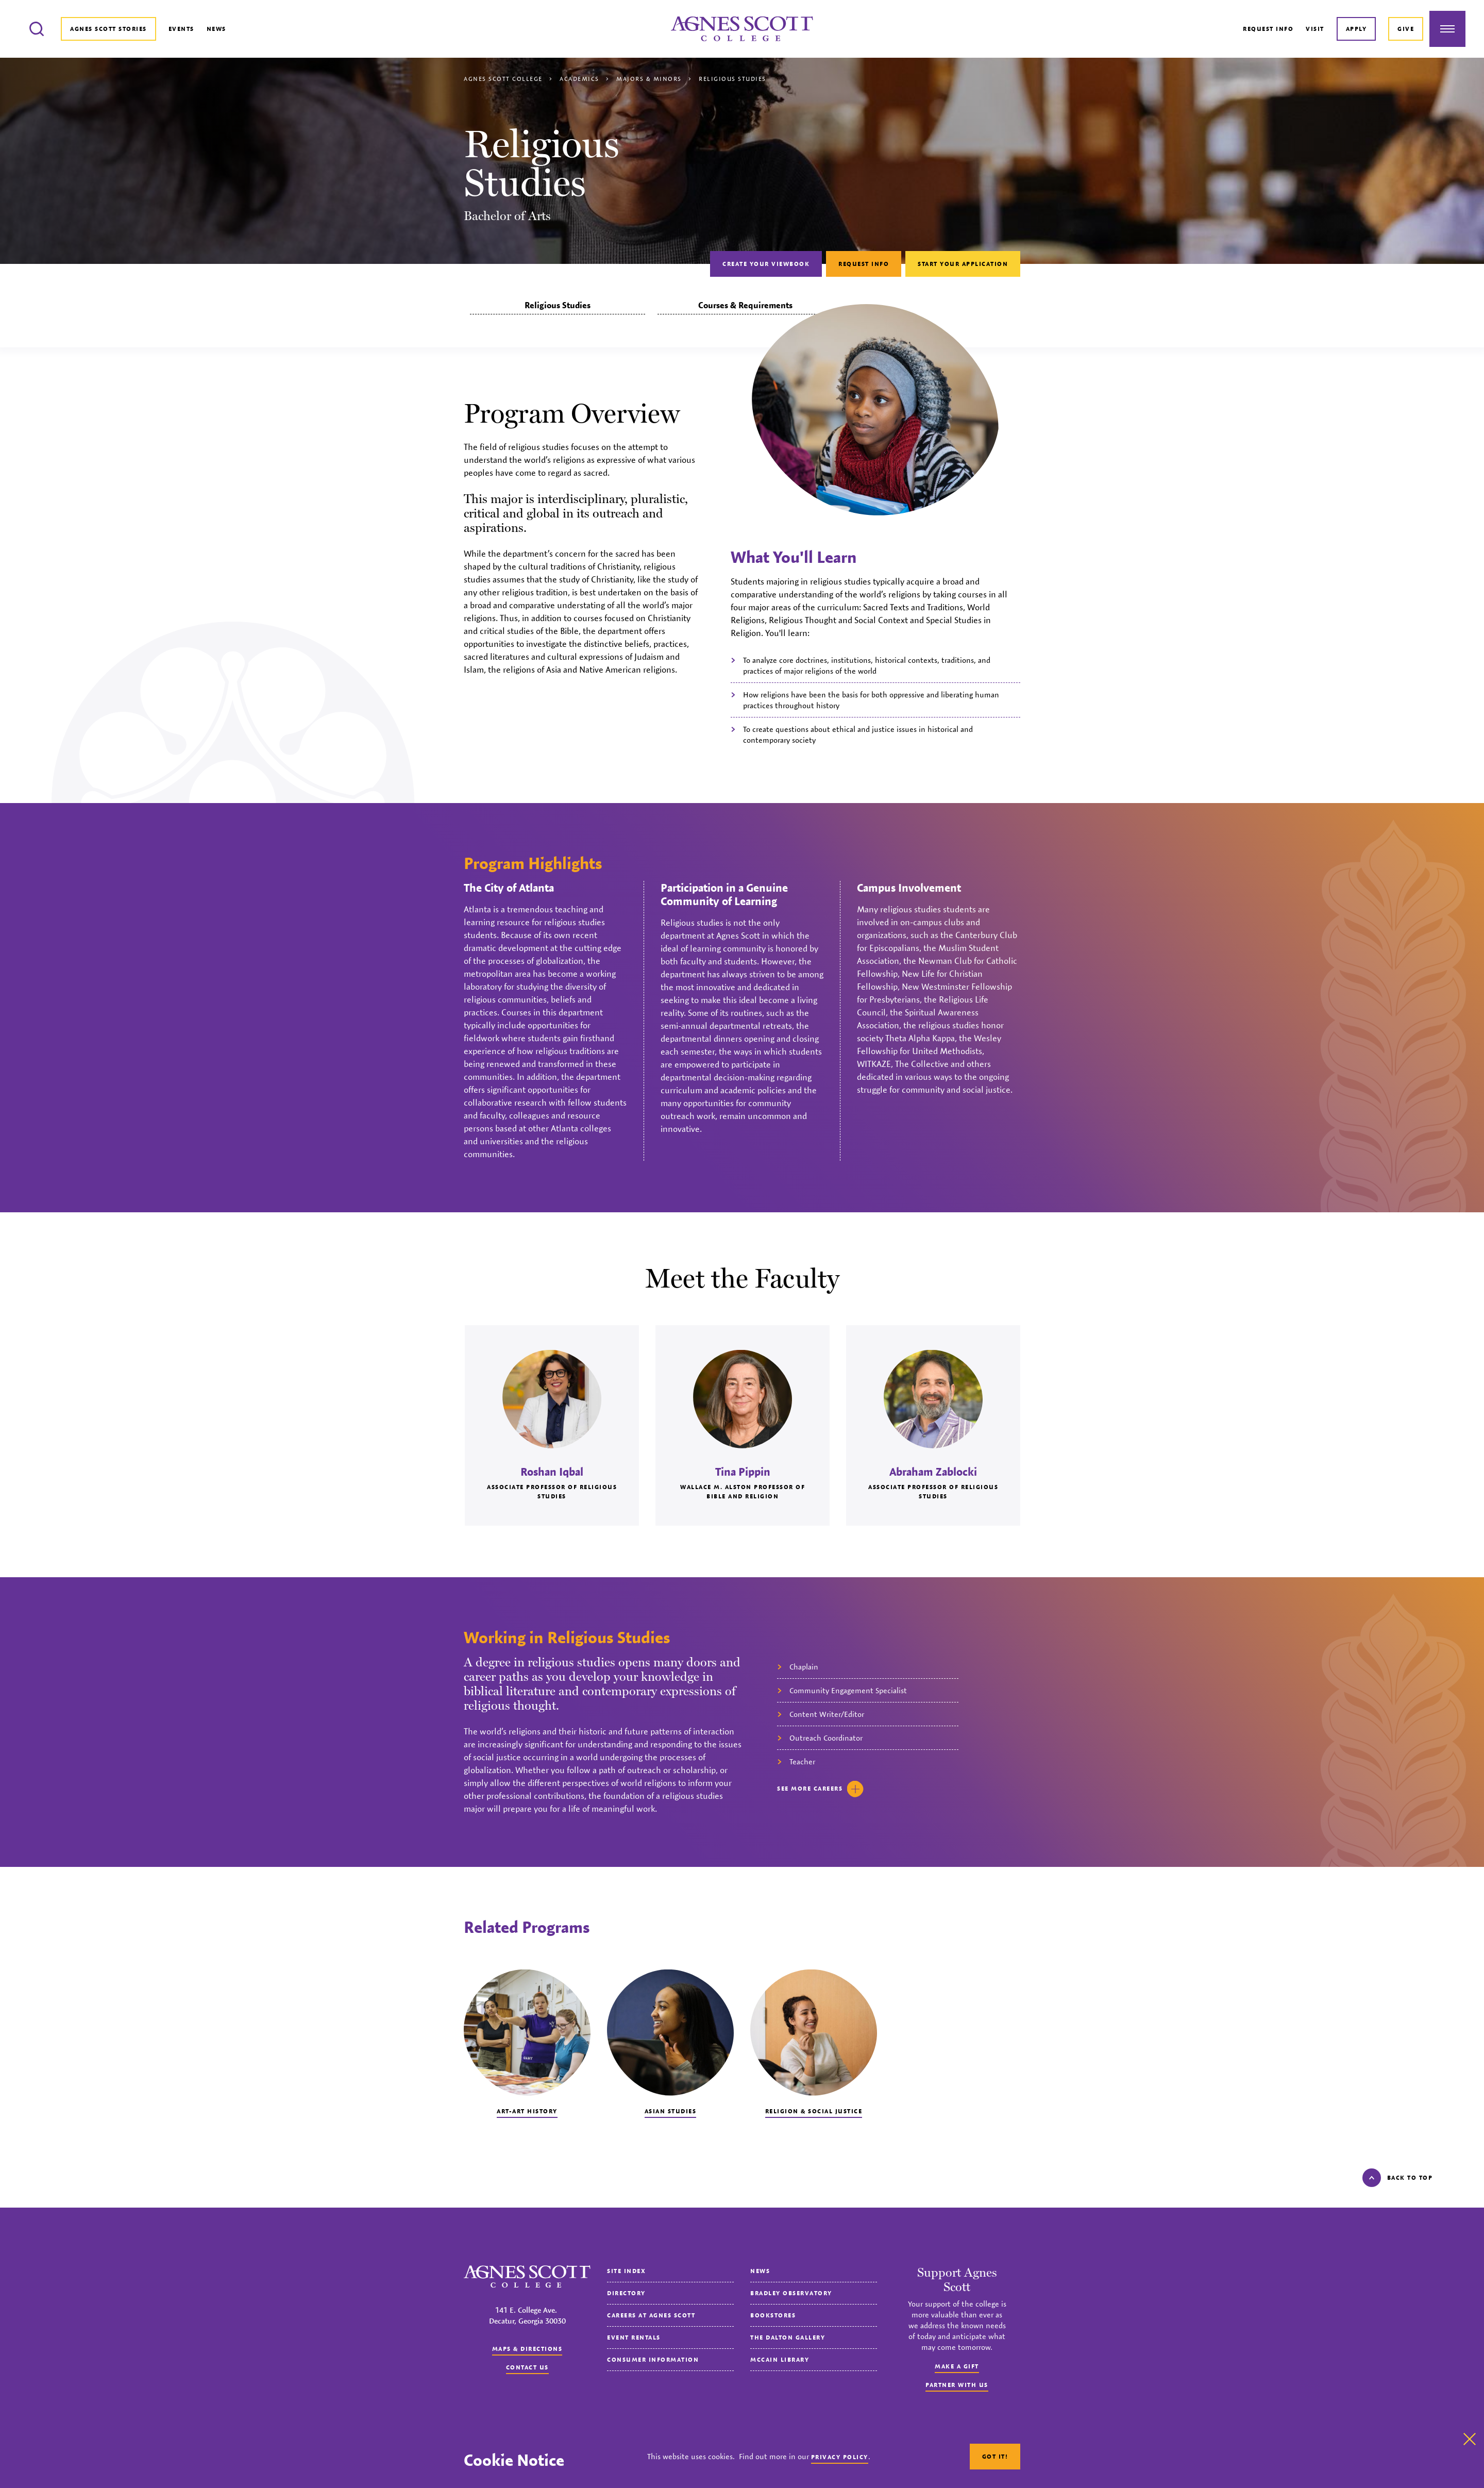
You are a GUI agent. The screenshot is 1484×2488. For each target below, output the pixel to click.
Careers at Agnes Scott (651, 2315)
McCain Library (779, 2359)
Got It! (995, 2456)
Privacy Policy (839, 2457)
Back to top (1397, 2177)
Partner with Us (956, 2385)
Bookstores (773, 2315)
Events (181, 28)
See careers (820, 1789)
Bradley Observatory (791, 2293)
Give (1405, 28)
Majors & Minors (649, 78)
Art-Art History (527, 2111)
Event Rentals (634, 2337)
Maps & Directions (527, 2348)
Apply (1356, 28)
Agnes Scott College (503, 78)
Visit (1315, 28)
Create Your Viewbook (766, 264)
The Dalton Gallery (787, 2337)
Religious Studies (558, 305)
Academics (579, 78)
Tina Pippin (742, 1471)
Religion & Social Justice (814, 2111)
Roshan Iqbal (551, 1471)
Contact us (527, 2367)
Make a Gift (957, 2366)
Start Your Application (963, 264)
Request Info (1268, 28)
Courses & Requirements (745, 305)
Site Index (626, 2271)
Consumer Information (653, 2359)
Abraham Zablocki (933, 1471)
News (216, 28)
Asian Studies (671, 2111)
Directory (626, 2293)
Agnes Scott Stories (108, 28)
